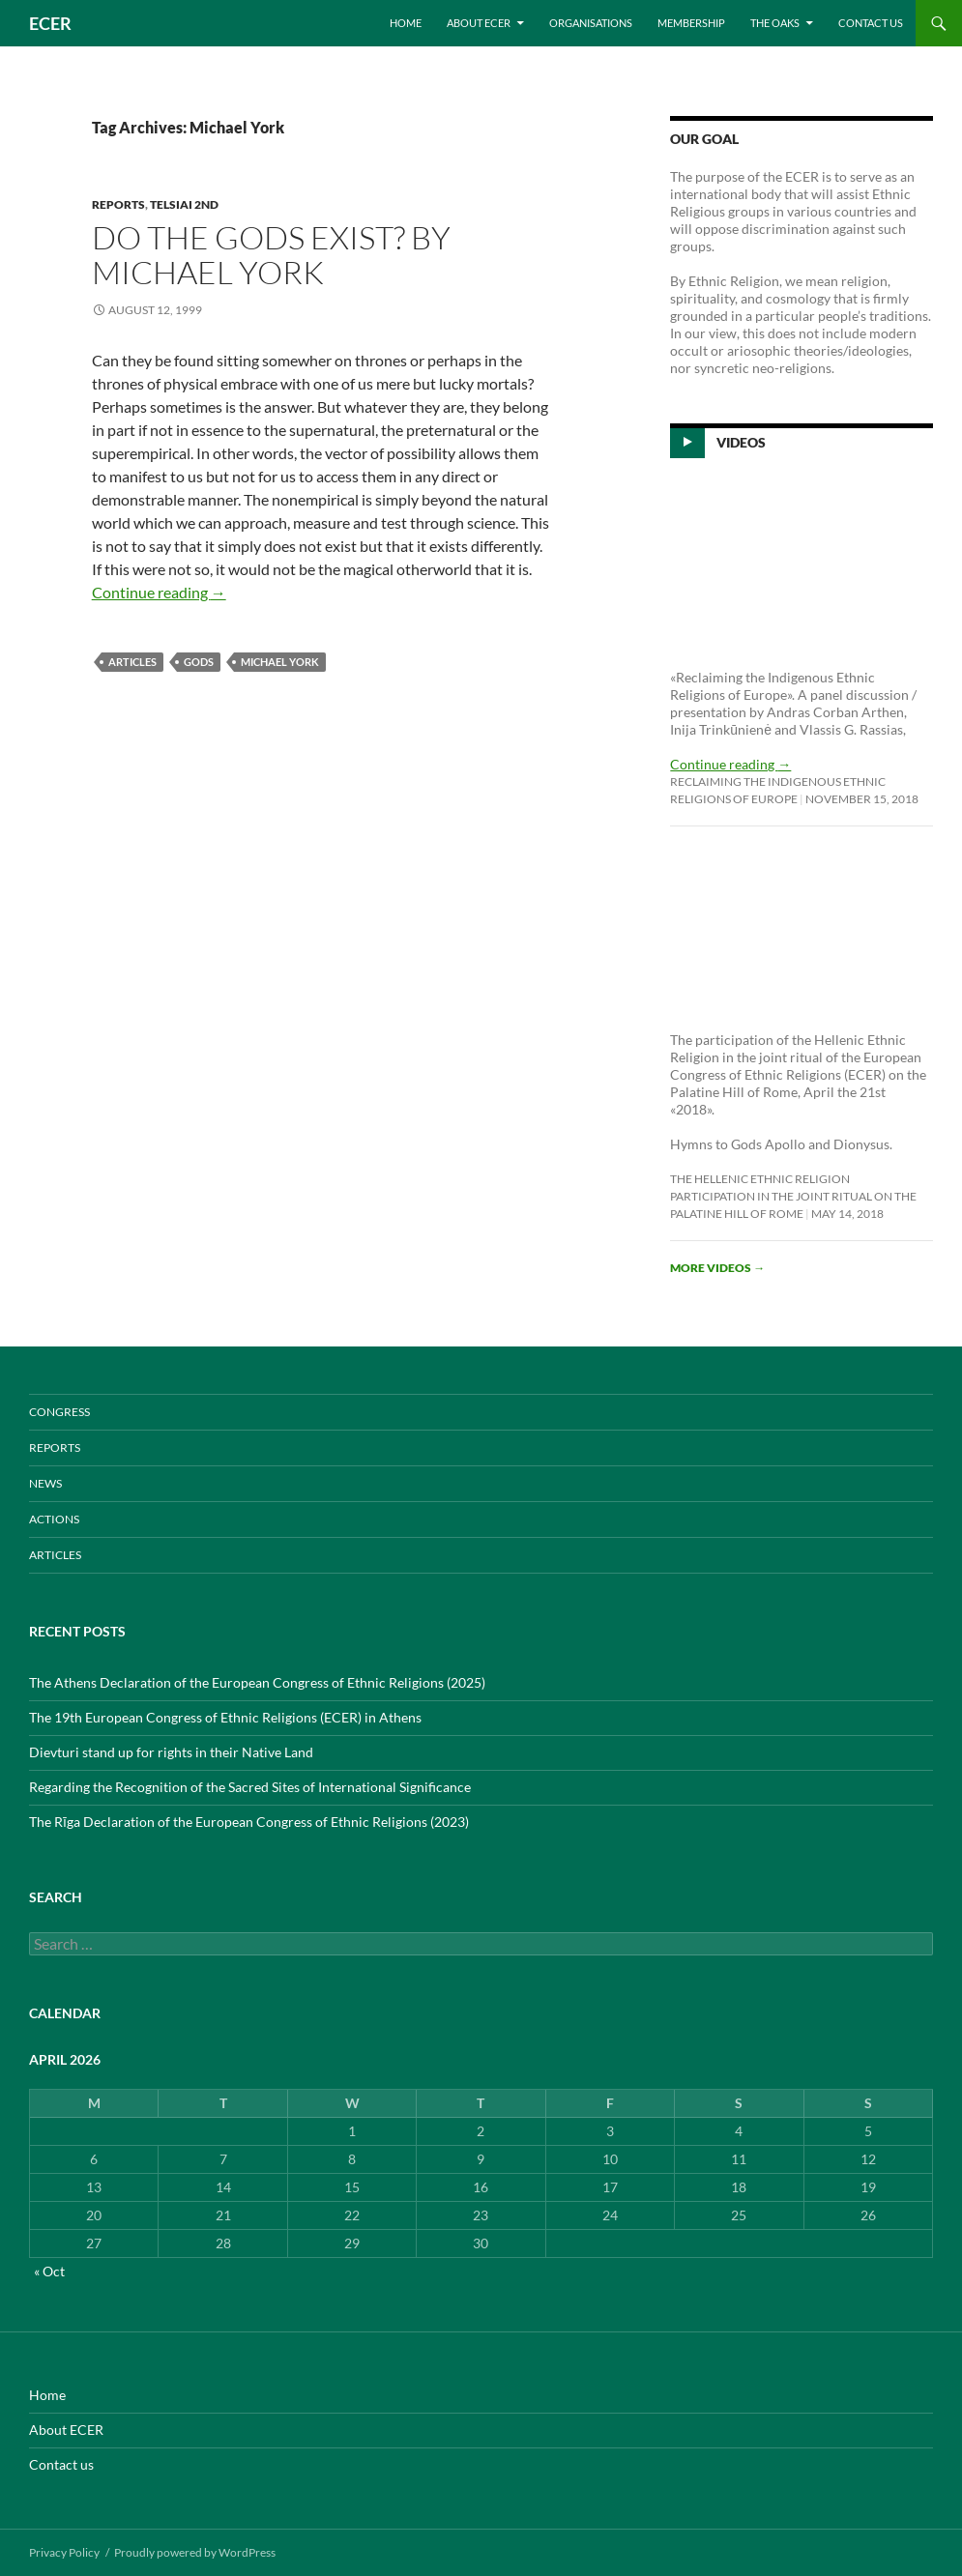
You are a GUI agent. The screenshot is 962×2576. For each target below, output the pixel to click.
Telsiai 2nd (184, 204)
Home (406, 22)
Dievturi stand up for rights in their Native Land (171, 1752)
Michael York (280, 661)
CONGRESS (59, 1411)
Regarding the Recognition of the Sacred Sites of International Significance (250, 1787)
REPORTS (118, 204)
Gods (199, 661)
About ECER (478, 22)
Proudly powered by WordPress (195, 2552)
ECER (50, 23)
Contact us (870, 22)
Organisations (590, 22)
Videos (741, 442)
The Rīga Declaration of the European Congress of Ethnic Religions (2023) (249, 1821)
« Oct (49, 2271)
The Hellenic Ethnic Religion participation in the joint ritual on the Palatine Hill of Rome (793, 1196)
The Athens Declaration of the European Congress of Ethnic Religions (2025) (257, 1682)
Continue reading (159, 592)
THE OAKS (775, 22)
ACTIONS (54, 1519)
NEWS (45, 1483)
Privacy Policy (64, 2552)
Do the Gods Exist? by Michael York (271, 254)
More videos (717, 1267)
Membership (691, 22)
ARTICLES (132, 661)
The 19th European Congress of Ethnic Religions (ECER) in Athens (225, 1717)
